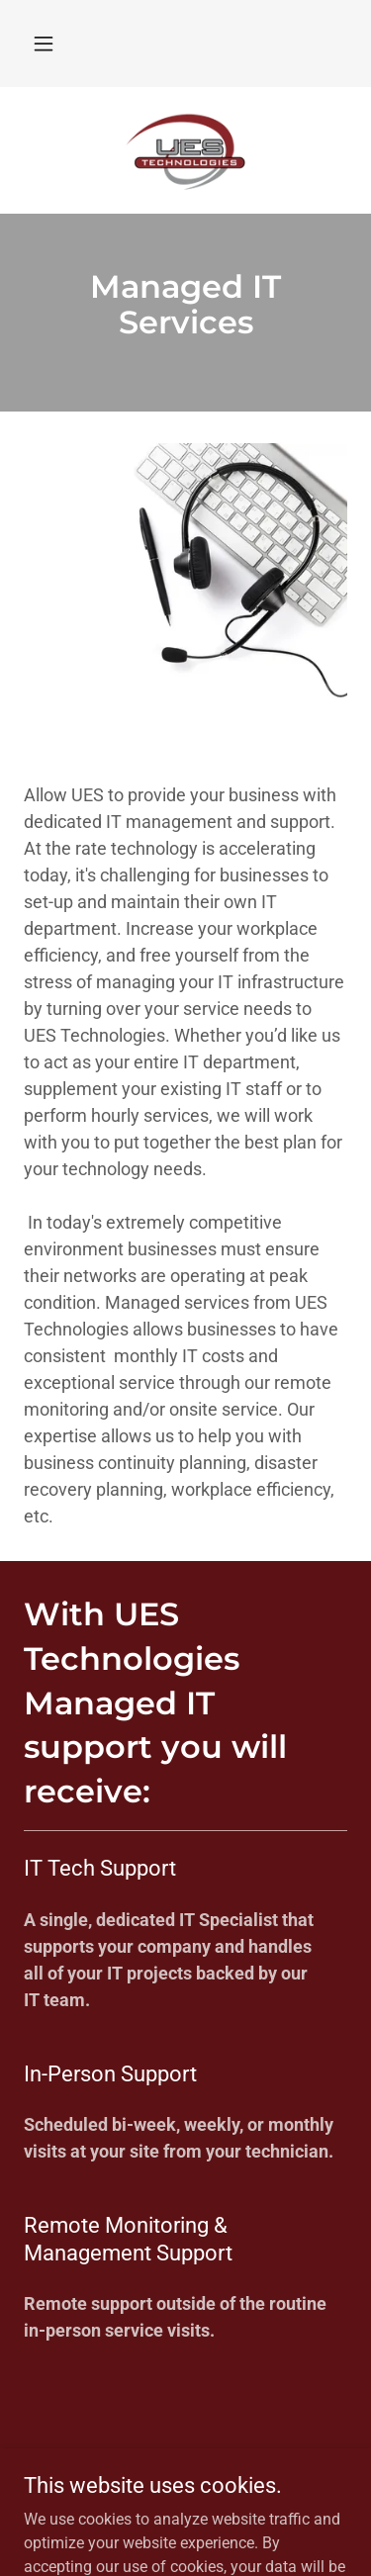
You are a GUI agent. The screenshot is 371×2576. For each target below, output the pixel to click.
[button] (43, 43)
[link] (186, 150)
